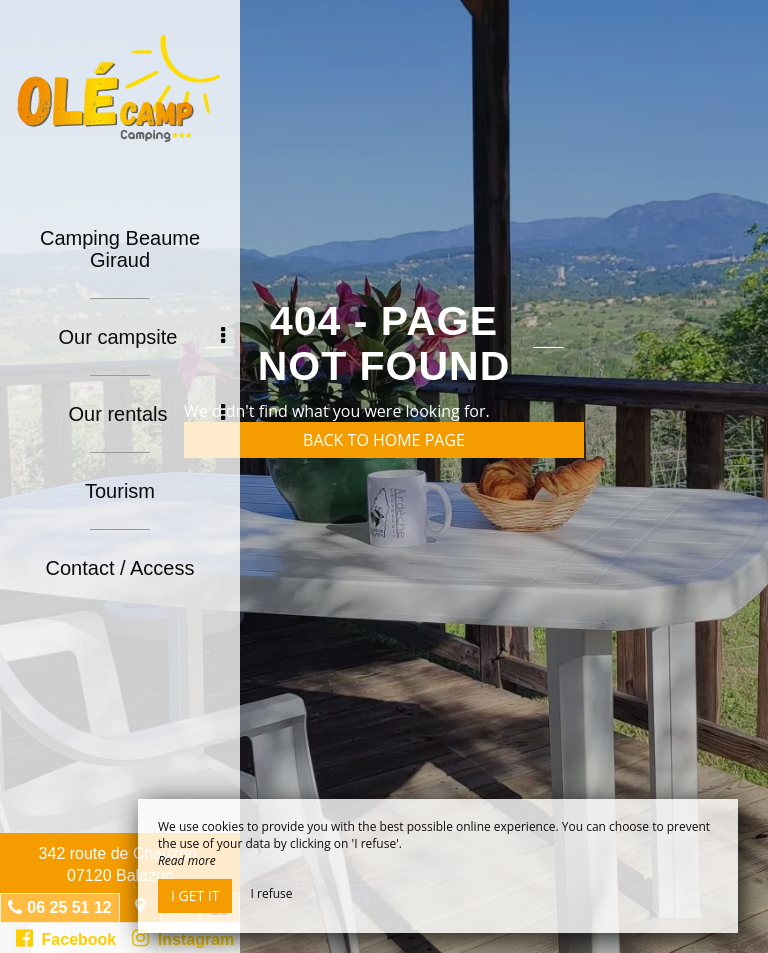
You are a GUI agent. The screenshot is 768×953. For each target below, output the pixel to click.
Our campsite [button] (142, 337)
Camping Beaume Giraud (120, 249)
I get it (195, 895)
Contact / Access (120, 568)
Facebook (66, 938)
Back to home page (384, 440)
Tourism (120, 491)
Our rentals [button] (147, 414)
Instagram (183, 938)
